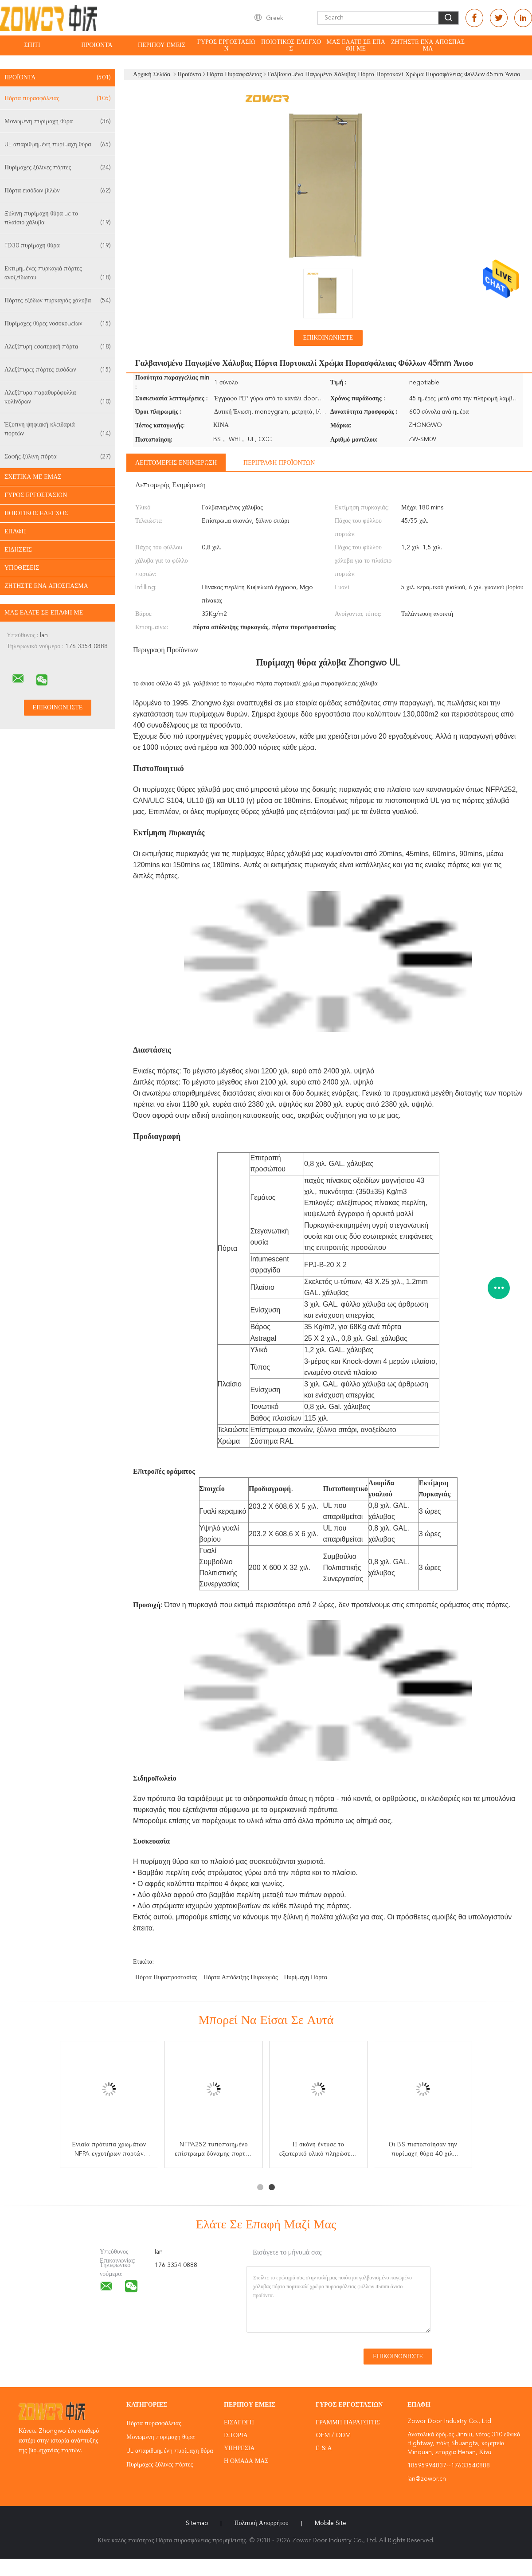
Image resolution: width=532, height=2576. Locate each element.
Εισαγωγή (239, 2422)
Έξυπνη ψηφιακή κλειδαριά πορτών (57, 430)
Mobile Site (330, 2523)
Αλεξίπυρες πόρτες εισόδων (57, 369)
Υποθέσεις (21, 568)
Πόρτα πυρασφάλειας (57, 98)
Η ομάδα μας (246, 2461)
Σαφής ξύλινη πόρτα (57, 456)
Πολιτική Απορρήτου (261, 2523)
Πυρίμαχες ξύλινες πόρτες (57, 167)
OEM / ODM (333, 2435)
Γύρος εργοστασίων (226, 45)
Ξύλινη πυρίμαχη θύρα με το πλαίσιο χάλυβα (57, 219)
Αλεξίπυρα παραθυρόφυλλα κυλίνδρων (57, 398)
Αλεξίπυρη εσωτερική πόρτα (57, 346)
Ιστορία (236, 2435)
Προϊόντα (96, 45)
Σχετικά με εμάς (33, 477)
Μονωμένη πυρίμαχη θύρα (57, 121)
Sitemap (197, 2523)
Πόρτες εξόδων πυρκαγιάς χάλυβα (57, 300)
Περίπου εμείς (161, 45)
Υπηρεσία (239, 2448)
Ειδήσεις (18, 550)
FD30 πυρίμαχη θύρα (57, 245)
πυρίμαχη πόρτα (305, 1977)
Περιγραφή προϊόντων (279, 463)
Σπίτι (32, 45)
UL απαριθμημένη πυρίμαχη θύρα (57, 144)
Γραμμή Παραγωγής (348, 2422)
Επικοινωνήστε (328, 338)
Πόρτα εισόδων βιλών (57, 190)
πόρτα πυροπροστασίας (166, 1977)
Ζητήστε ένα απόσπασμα (428, 45)
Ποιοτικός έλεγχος (291, 45)
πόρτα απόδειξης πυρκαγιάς (240, 1977)
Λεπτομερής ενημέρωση (176, 463)
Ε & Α (324, 2448)
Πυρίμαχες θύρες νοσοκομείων (57, 323)
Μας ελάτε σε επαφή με (355, 45)
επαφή (15, 532)
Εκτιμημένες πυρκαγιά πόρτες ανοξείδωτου (57, 274)
